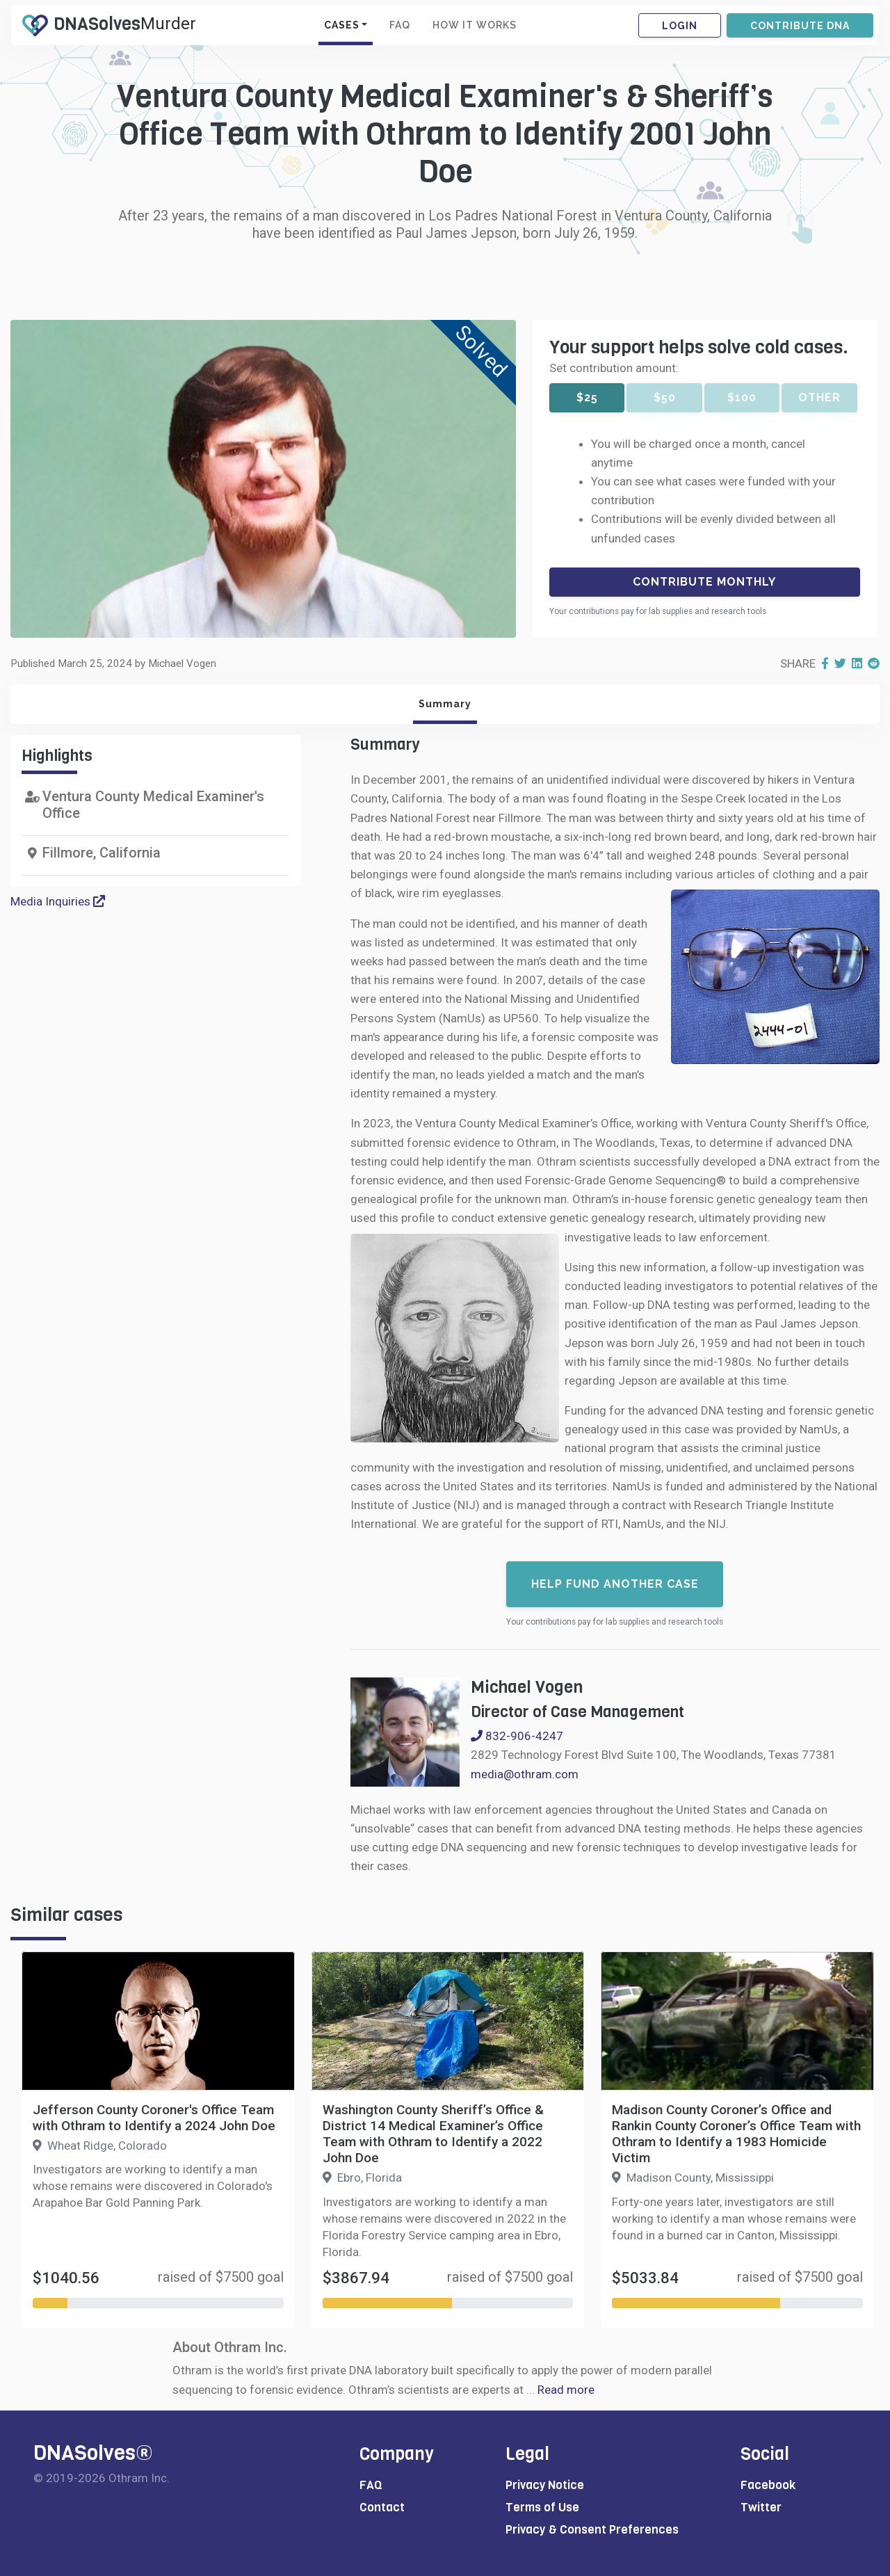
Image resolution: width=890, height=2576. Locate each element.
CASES (341, 25)
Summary (445, 703)
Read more (565, 2390)
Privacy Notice (544, 2485)
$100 (741, 397)
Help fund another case (615, 1584)
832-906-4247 (517, 1736)
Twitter (761, 2507)
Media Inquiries (57, 901)
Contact (382, 2507)
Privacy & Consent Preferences (592, 2530)
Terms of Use (542, 2507)
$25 (587, 397)
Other (819, 397)
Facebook (768, 2485)
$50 (665, 397)
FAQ (399, 25)
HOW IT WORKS (474, 25)
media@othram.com (524, 1774)
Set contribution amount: (614, 368)
